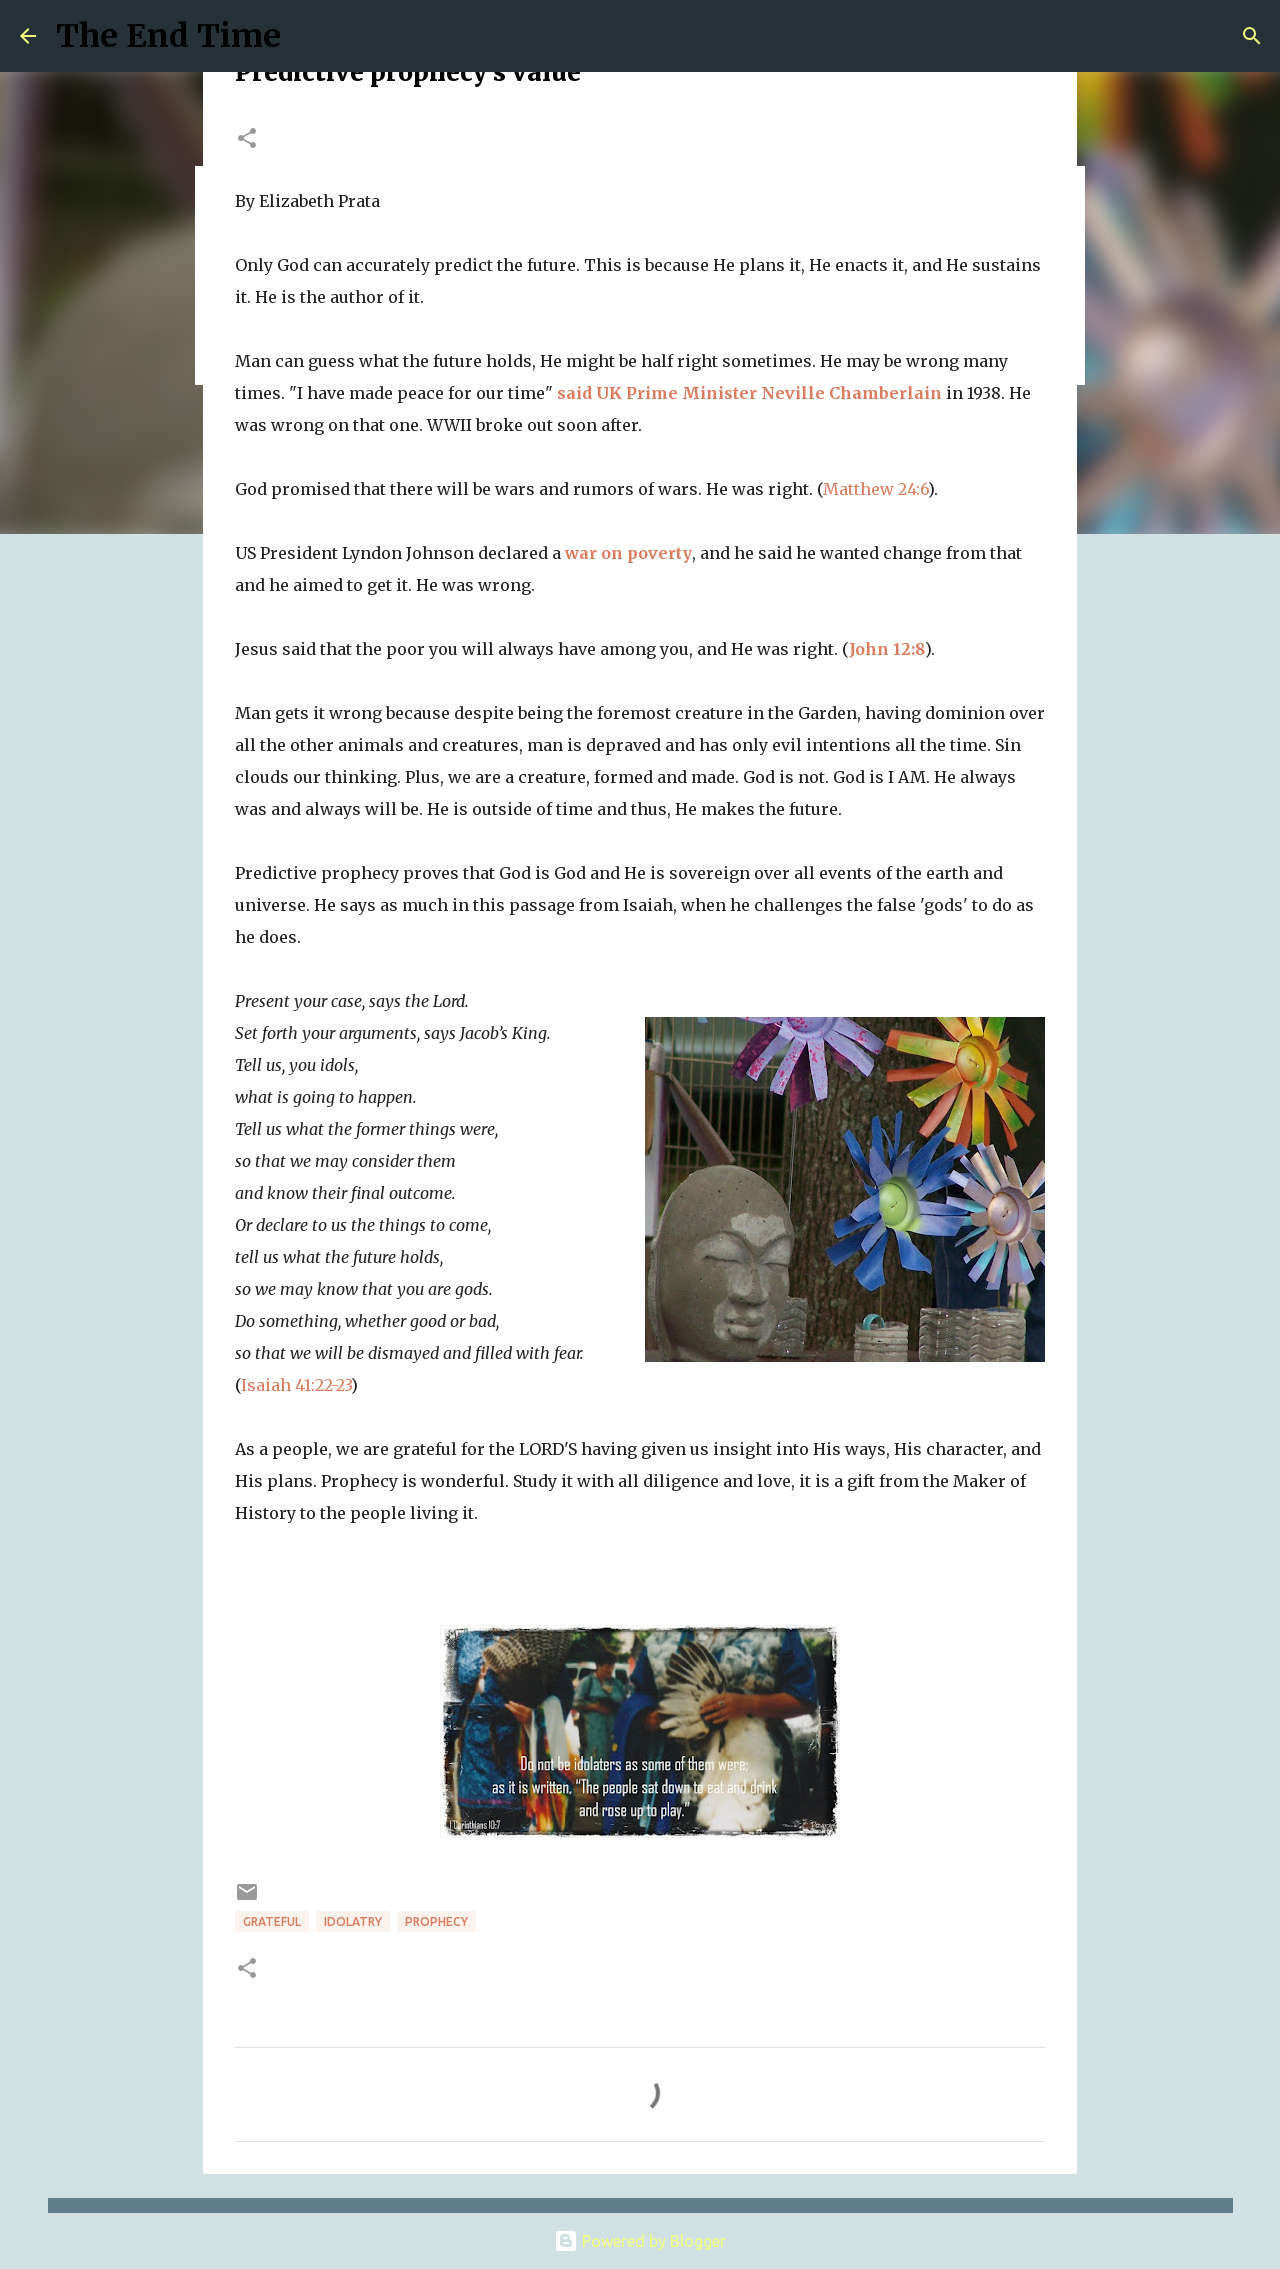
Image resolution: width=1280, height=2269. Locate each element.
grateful (272, 1921)
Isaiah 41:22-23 (296, 1385)
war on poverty (628, 553)
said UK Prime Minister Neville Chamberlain (749, 393)
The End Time (168, 36)
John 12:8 (887, 649)
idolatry (353, 1921)
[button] (247, 139)
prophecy (436, 1921)
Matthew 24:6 (875, 489)
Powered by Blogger (640, 2241)
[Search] (1252, 36)
